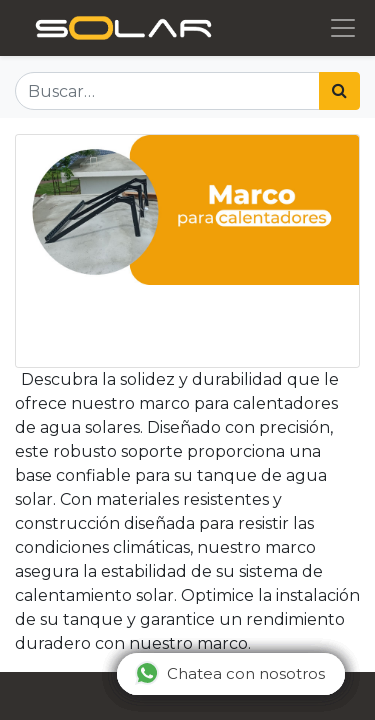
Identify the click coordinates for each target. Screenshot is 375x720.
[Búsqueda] (339, 91)
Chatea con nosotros (230, 673)
